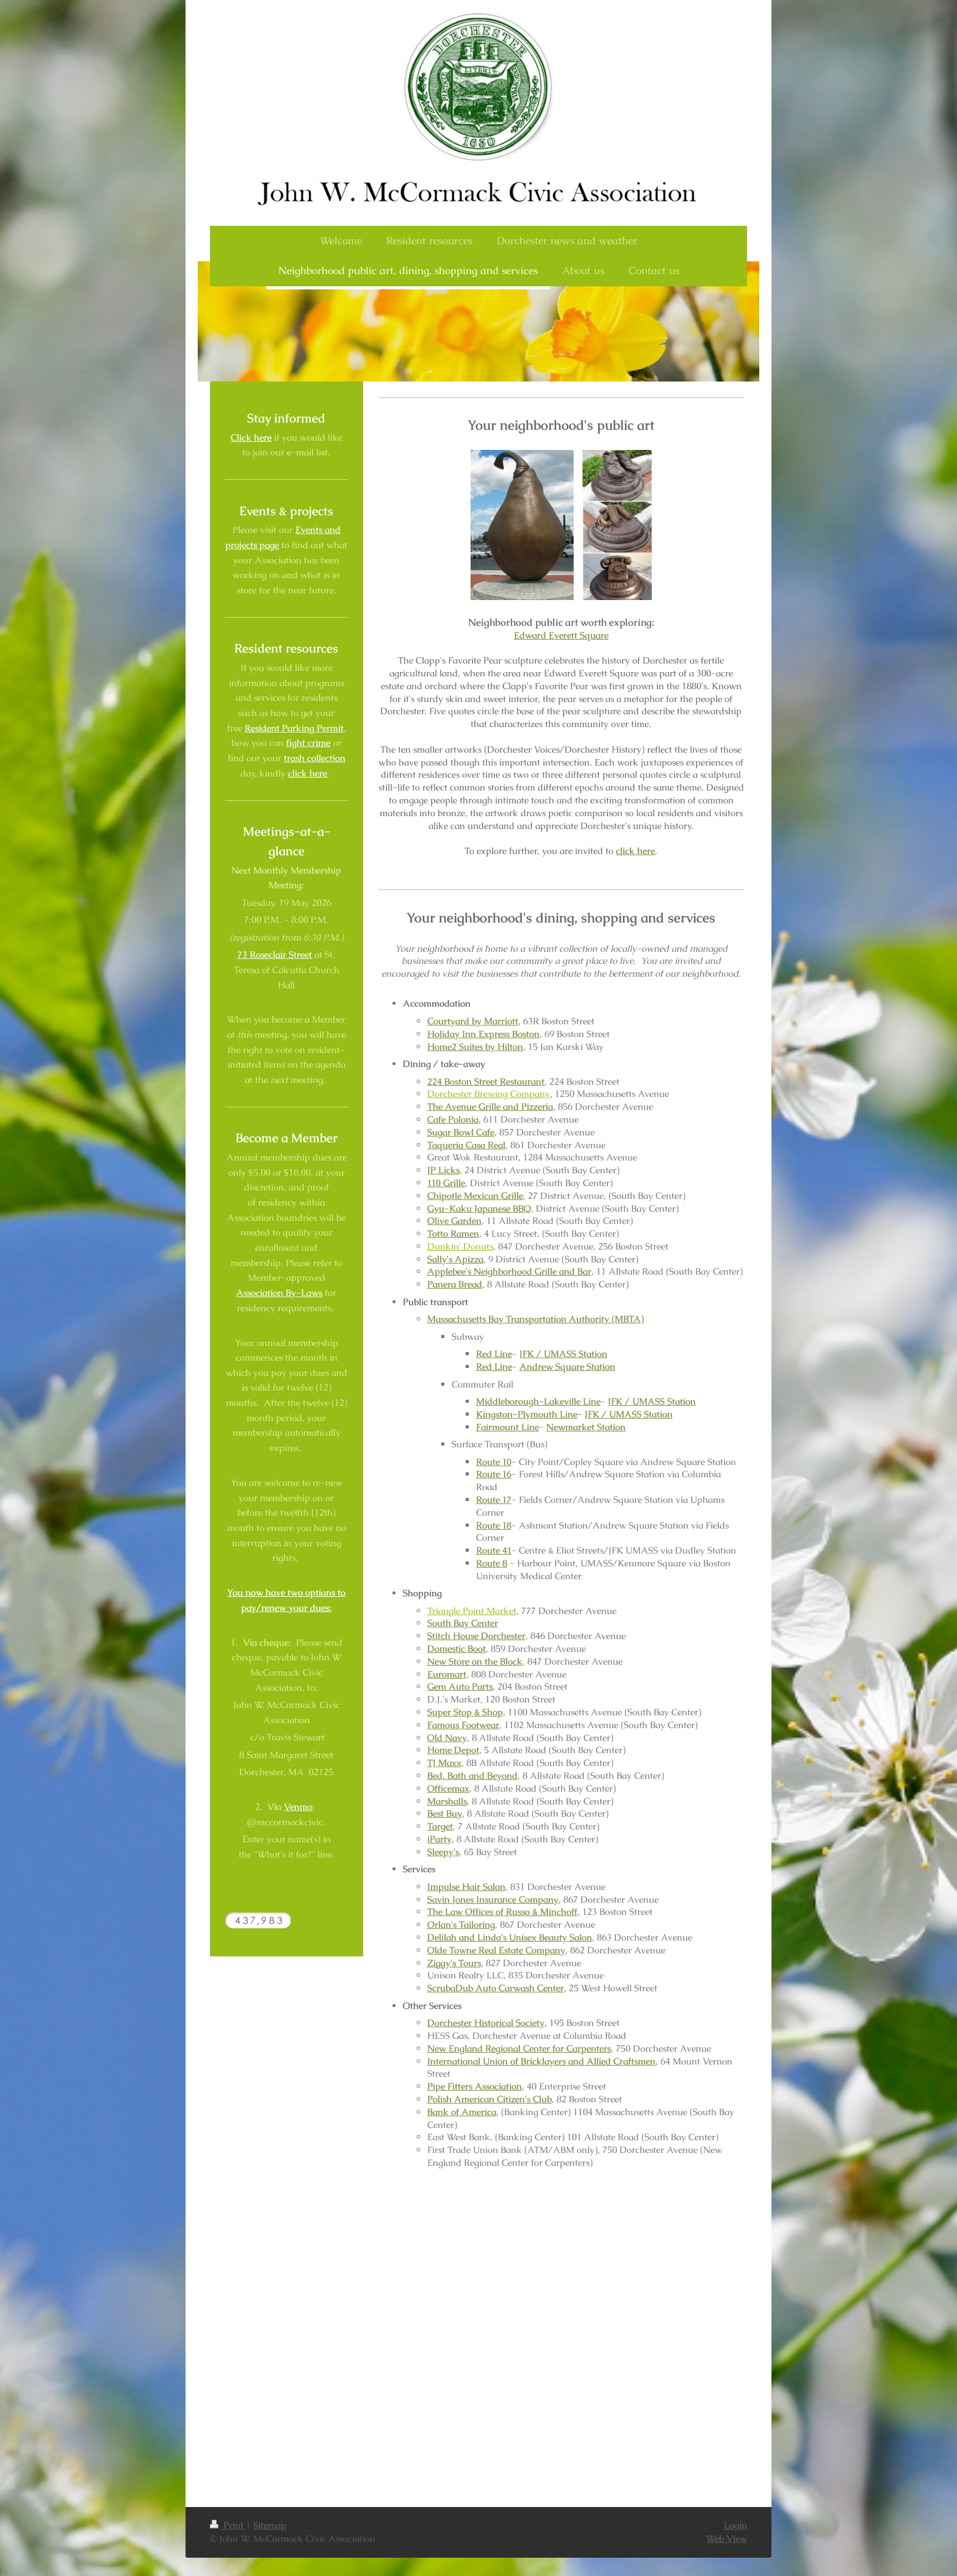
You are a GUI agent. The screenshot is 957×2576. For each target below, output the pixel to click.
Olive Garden (454, 1221)
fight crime (308, 743)
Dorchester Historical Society (485, 2023)
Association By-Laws (279, 1293)
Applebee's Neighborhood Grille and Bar (509, 1271)
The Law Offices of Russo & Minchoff (502, 1912)
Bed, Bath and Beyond (472, 1776)
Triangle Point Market (471, 1611)
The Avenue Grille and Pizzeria (490, 1107)
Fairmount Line (507, 1427)
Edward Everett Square (561, 635)
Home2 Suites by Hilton (475, 1047)
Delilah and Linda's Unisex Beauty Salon (509, 1937)
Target (440, 1826)
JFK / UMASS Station (563, 1354)
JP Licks (443, 1170)
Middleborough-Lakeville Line (538, 1401)
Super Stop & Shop (465, 1712)
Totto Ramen (453, 1234)
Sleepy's (443, 1852)
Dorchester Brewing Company (488, 1094)
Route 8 (491, 1563)
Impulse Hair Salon (466, 1887)
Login (735, 2525)
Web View (726, 2539)
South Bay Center (462, 1623)
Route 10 (493, 1462)
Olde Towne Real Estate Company (496, 1950)
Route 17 (493, 1500)
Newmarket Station (586, 1427)
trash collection (314, 758)
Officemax (448, 1788)
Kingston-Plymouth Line (526, 1414)
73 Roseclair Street (274, 955)
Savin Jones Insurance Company (492, 1900)
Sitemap (269, 2525)
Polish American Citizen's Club (489, 2099)
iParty (439, 1839)
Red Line (494, 1354)
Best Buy (444, 1813)
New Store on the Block (474, 1661)
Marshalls (447, 1801)
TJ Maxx (444, 1763)
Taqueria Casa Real (466, 1145)
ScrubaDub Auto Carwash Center (495, 1988)
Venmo (298, 1807)
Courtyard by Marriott (472, 1021)
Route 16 (493, 1474)
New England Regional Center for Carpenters (519, 2048)
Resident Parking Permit (294, 728)
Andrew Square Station (567, 1367)
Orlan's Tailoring (461, 1925)
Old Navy (447, 1738)
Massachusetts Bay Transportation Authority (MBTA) (535, 1319)
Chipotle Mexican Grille (475, 1196)
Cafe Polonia (452, 1119)
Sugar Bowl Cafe (460, 1132)
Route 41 (493, 1550)
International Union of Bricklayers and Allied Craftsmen (541, 2061)
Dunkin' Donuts (460, 1246)
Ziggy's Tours (454, 1963)
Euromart (446, 1674)
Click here (251, 438)
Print (228, 2525)
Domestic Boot (456, 1649)
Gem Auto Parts (460, 1687)
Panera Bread (454, 1284)
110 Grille (446, 1183)
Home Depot (453, 1750)
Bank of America (461, 2112)
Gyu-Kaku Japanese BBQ (479, 1209)
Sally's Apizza (455, 1259)
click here (635, 851)
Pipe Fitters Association (474, 2086)
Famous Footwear (463, 1725)
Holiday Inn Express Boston (483, 1034)
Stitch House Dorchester (476, 1636)
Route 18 (493, 1525)
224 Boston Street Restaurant (485, 1082)
